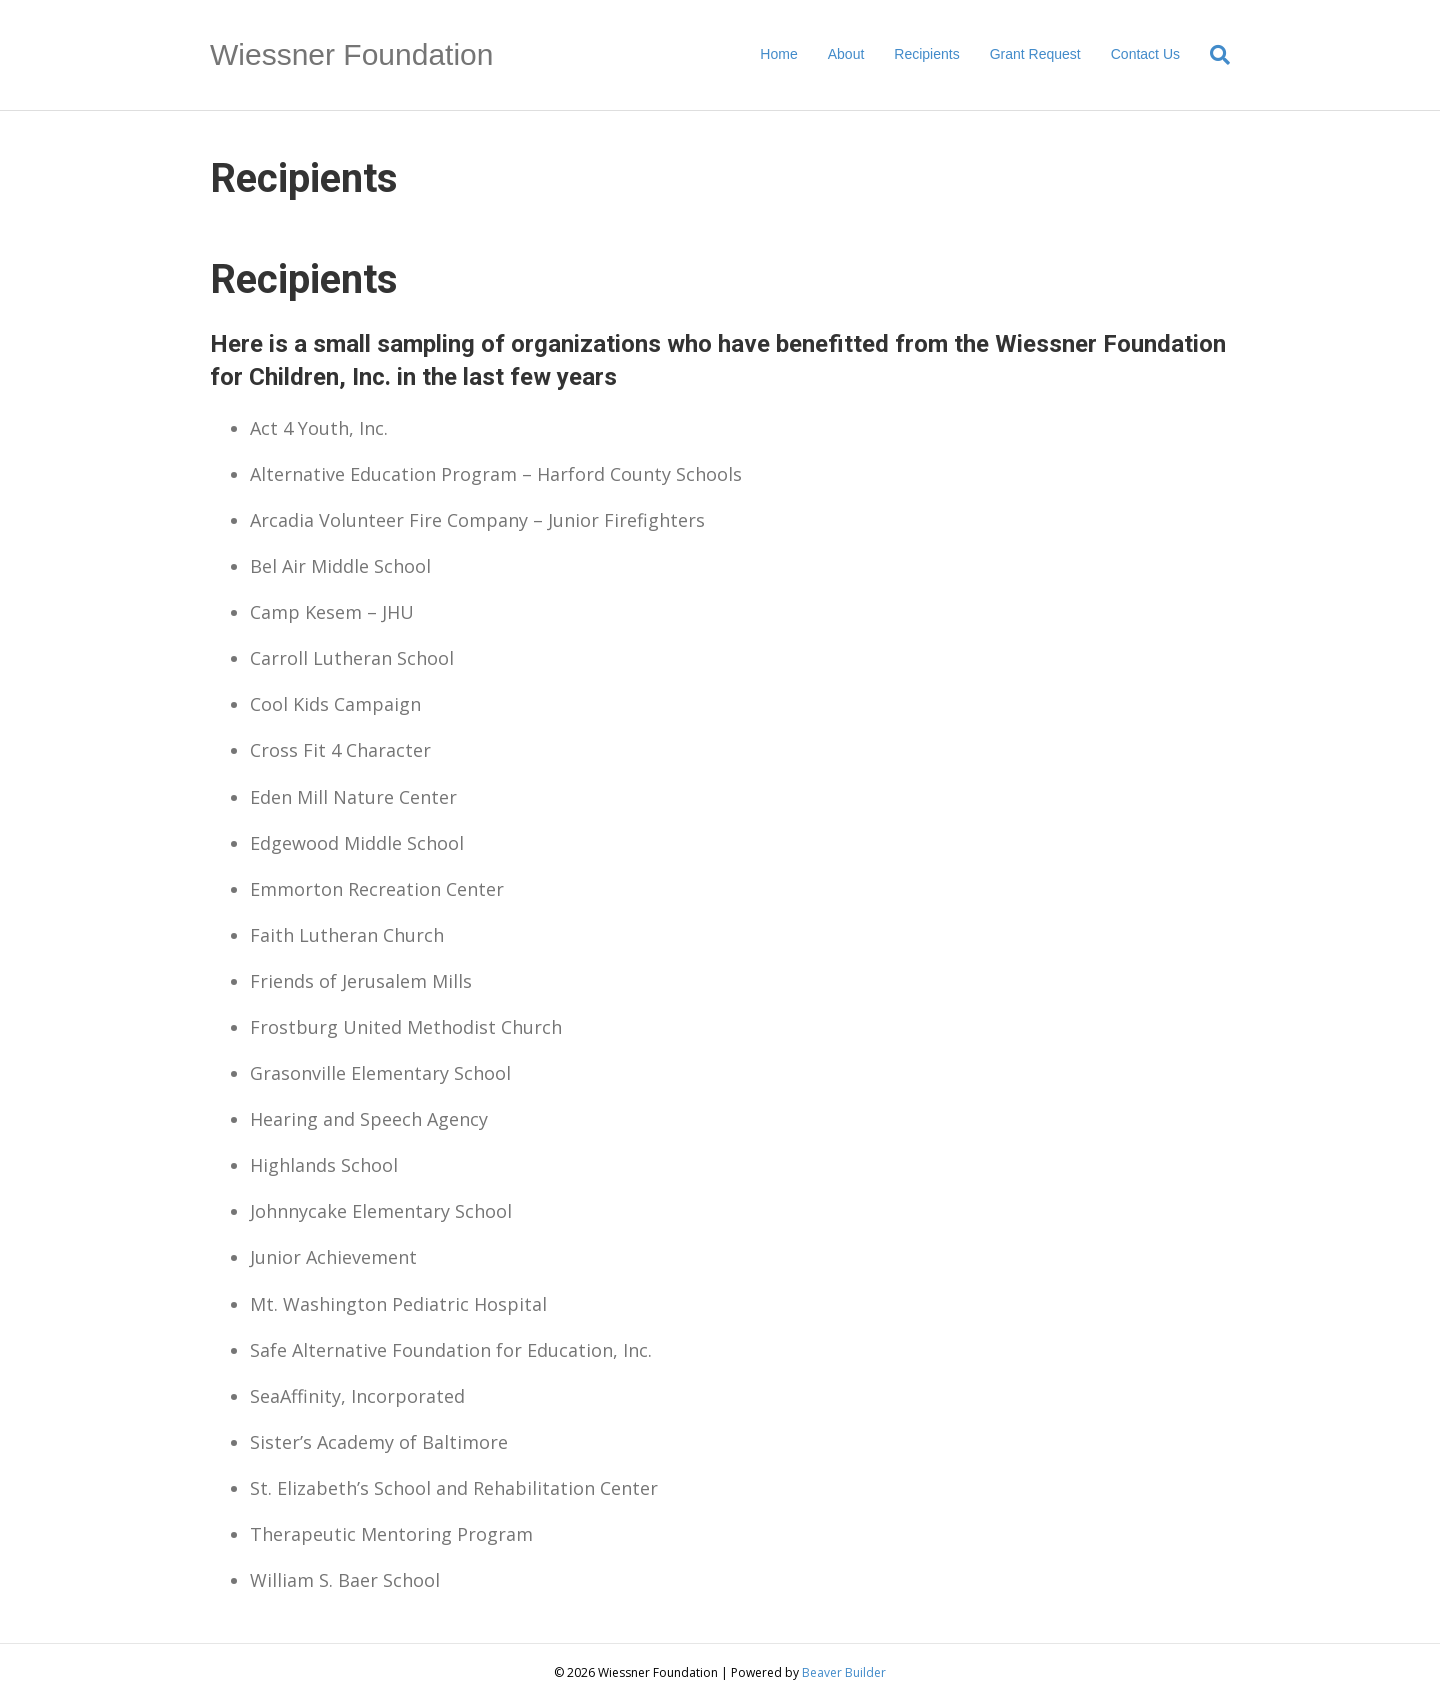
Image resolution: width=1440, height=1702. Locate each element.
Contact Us (1145, 54)
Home (778, 54)
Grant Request (1035, 54)
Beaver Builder (844, 1672)
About (846, 54)
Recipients (926, 54)
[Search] (1212, 55)
